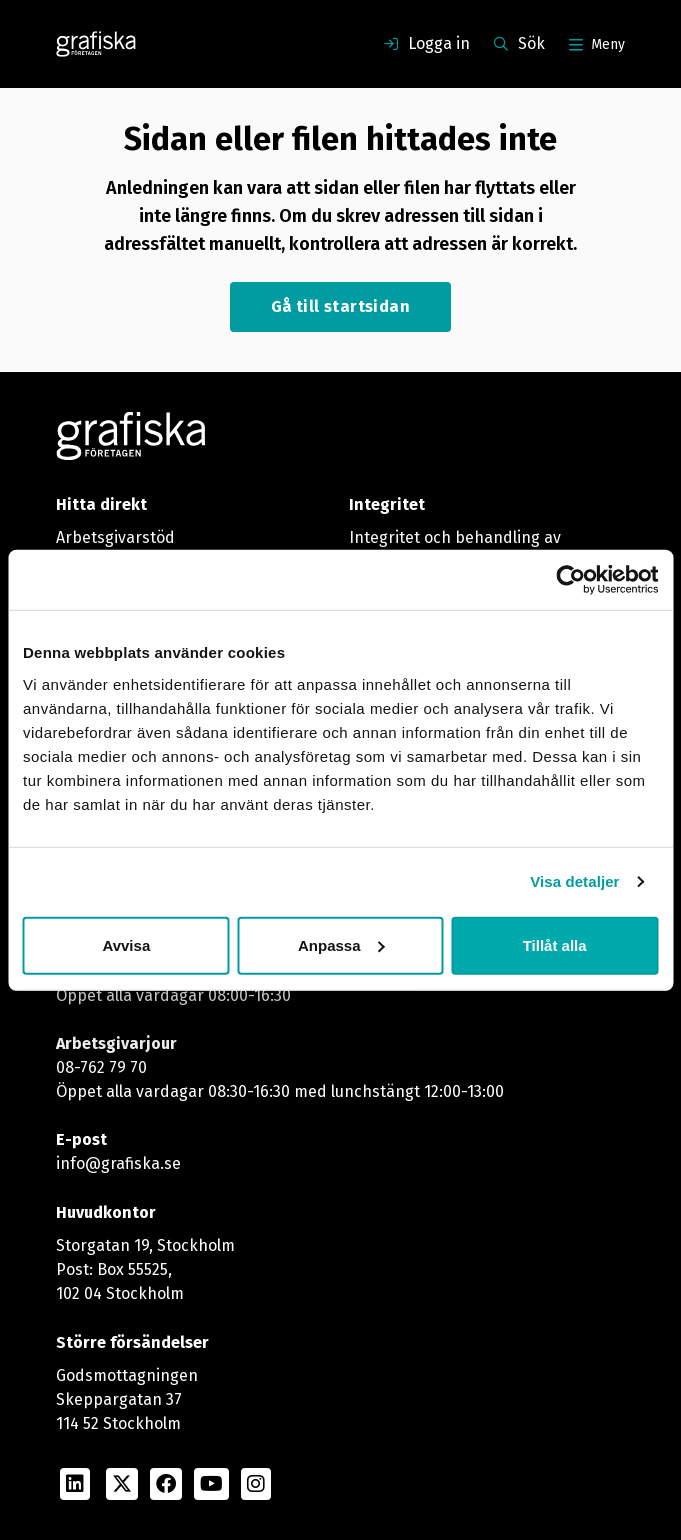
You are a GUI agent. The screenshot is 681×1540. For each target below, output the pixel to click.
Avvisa (126, 944)
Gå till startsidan (340, 306)
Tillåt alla (555, 944)
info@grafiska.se (118, 1163)
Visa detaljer (574, 881)
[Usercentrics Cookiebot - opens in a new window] (570, 580)
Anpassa (341, 944)
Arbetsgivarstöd (115, 537)
